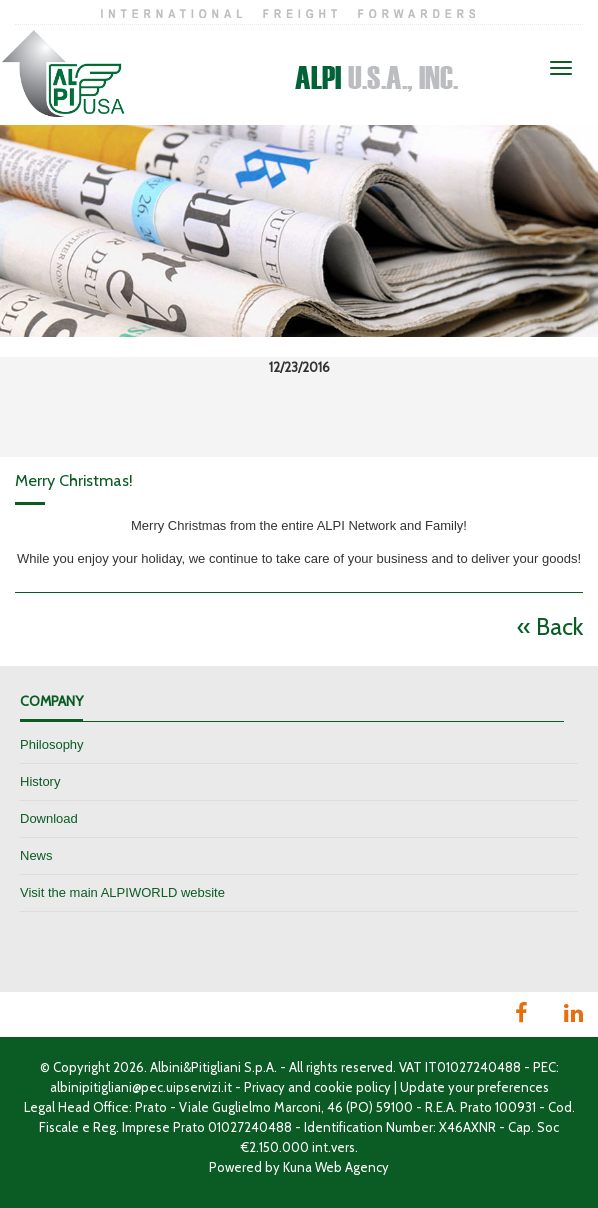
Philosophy (52, 744)
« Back (550, 626)
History (40, 781)
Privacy (264, 1087)
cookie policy (352, 1087)
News (36, 855)
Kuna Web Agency (336, 1167)
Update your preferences (474, 1087)
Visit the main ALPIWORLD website (122, 892)
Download (49, 818)
